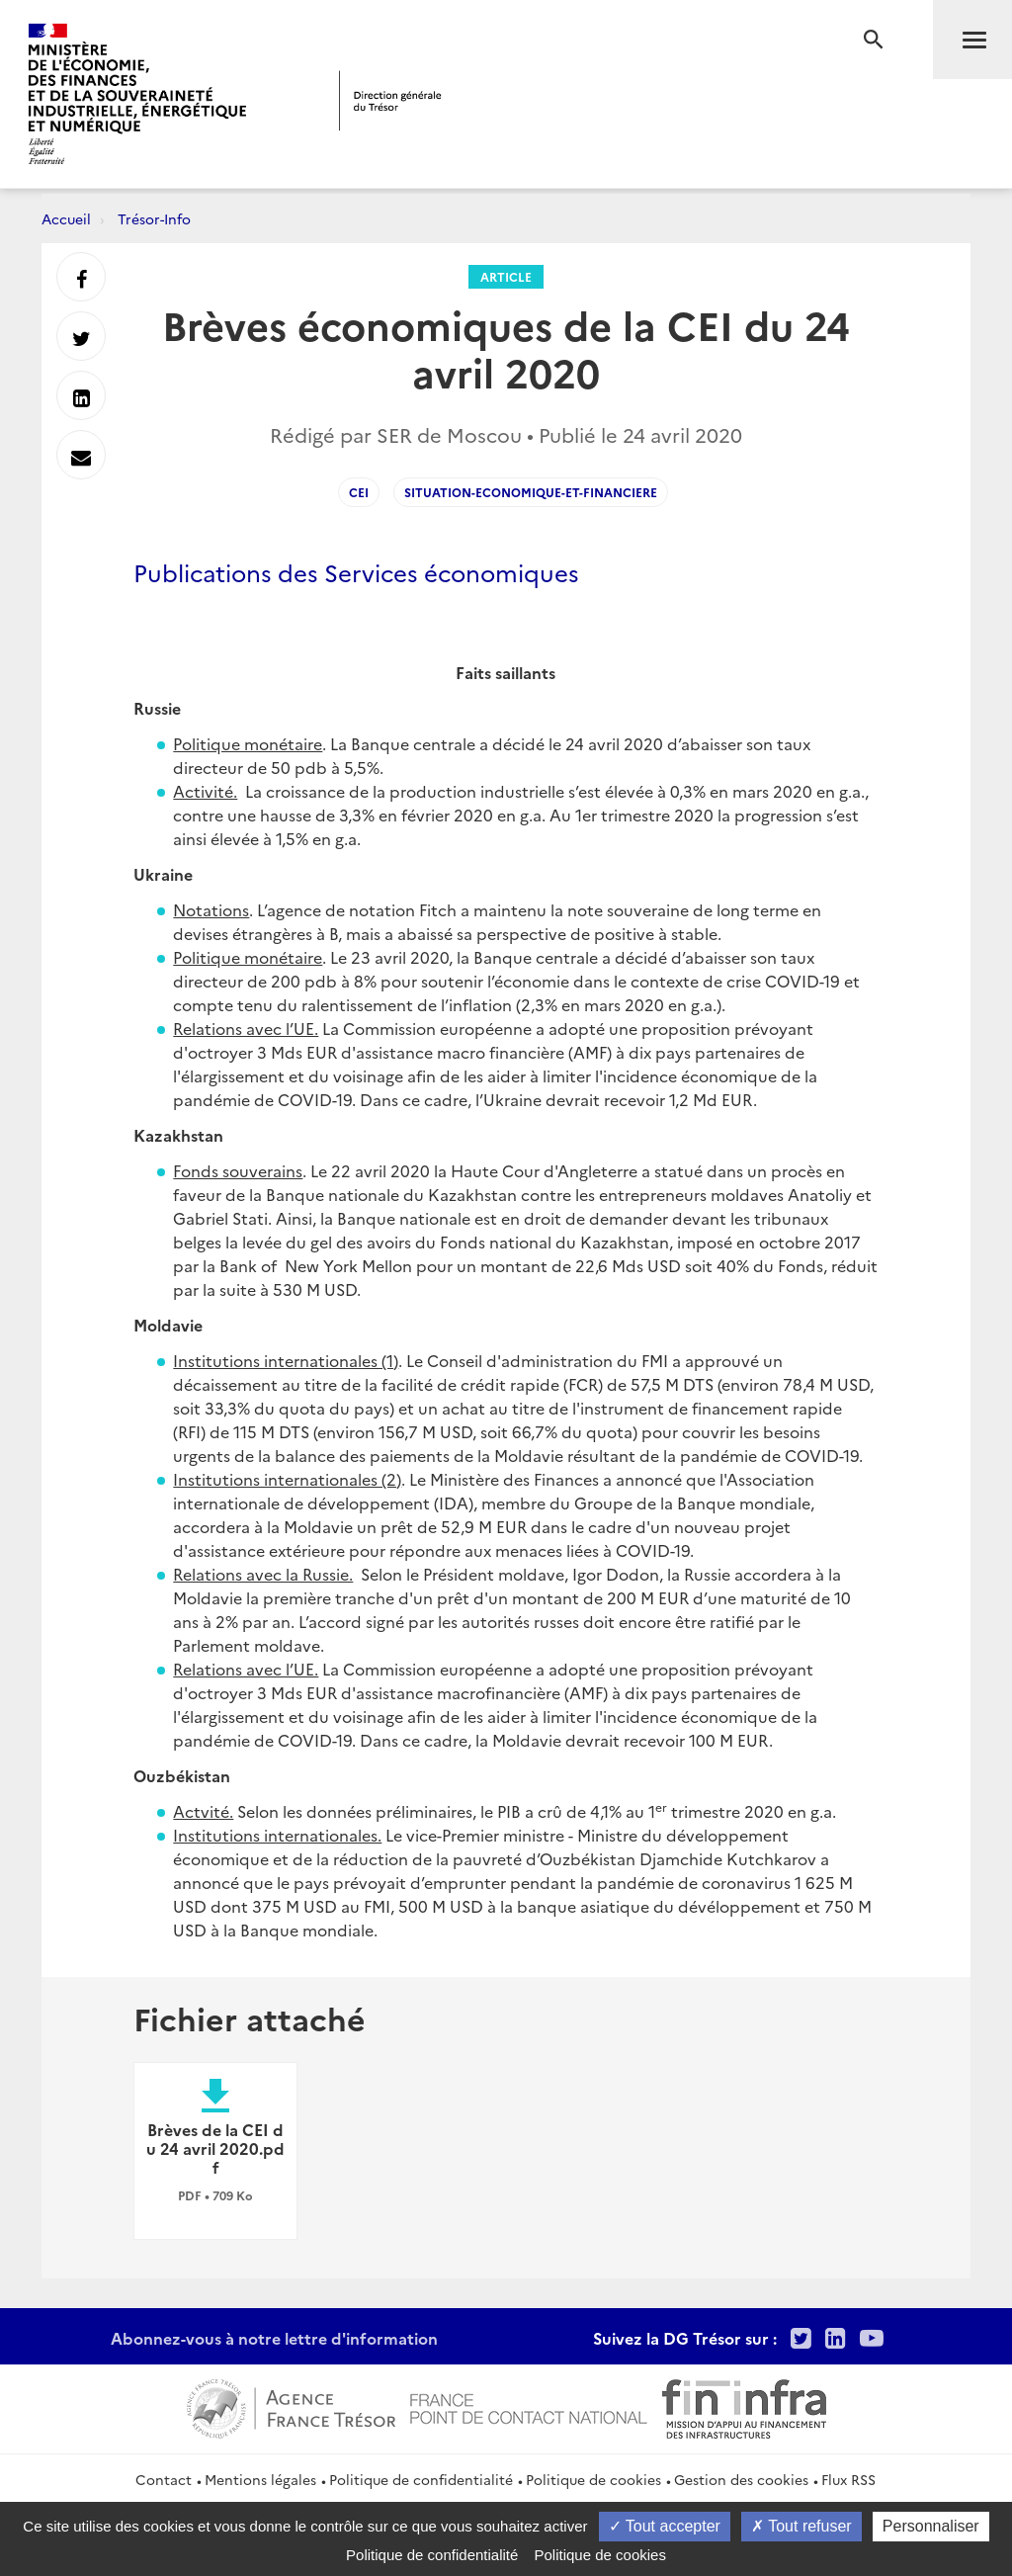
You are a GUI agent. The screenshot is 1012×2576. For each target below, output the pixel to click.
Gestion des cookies (741, 2479)
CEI (359, 491)
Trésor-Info (154, 218)
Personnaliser (931, 2526)
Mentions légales (260, 2479)
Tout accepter (664, 2526)
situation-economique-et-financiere (530, 491)
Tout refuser (801, 2526)
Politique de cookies (593, 2479)
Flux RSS (848, 2479)
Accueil (66, 218)
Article (506, 276)
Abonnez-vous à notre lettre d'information (274, 2338)
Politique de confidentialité (421, 2479)
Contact (163, 2479)
